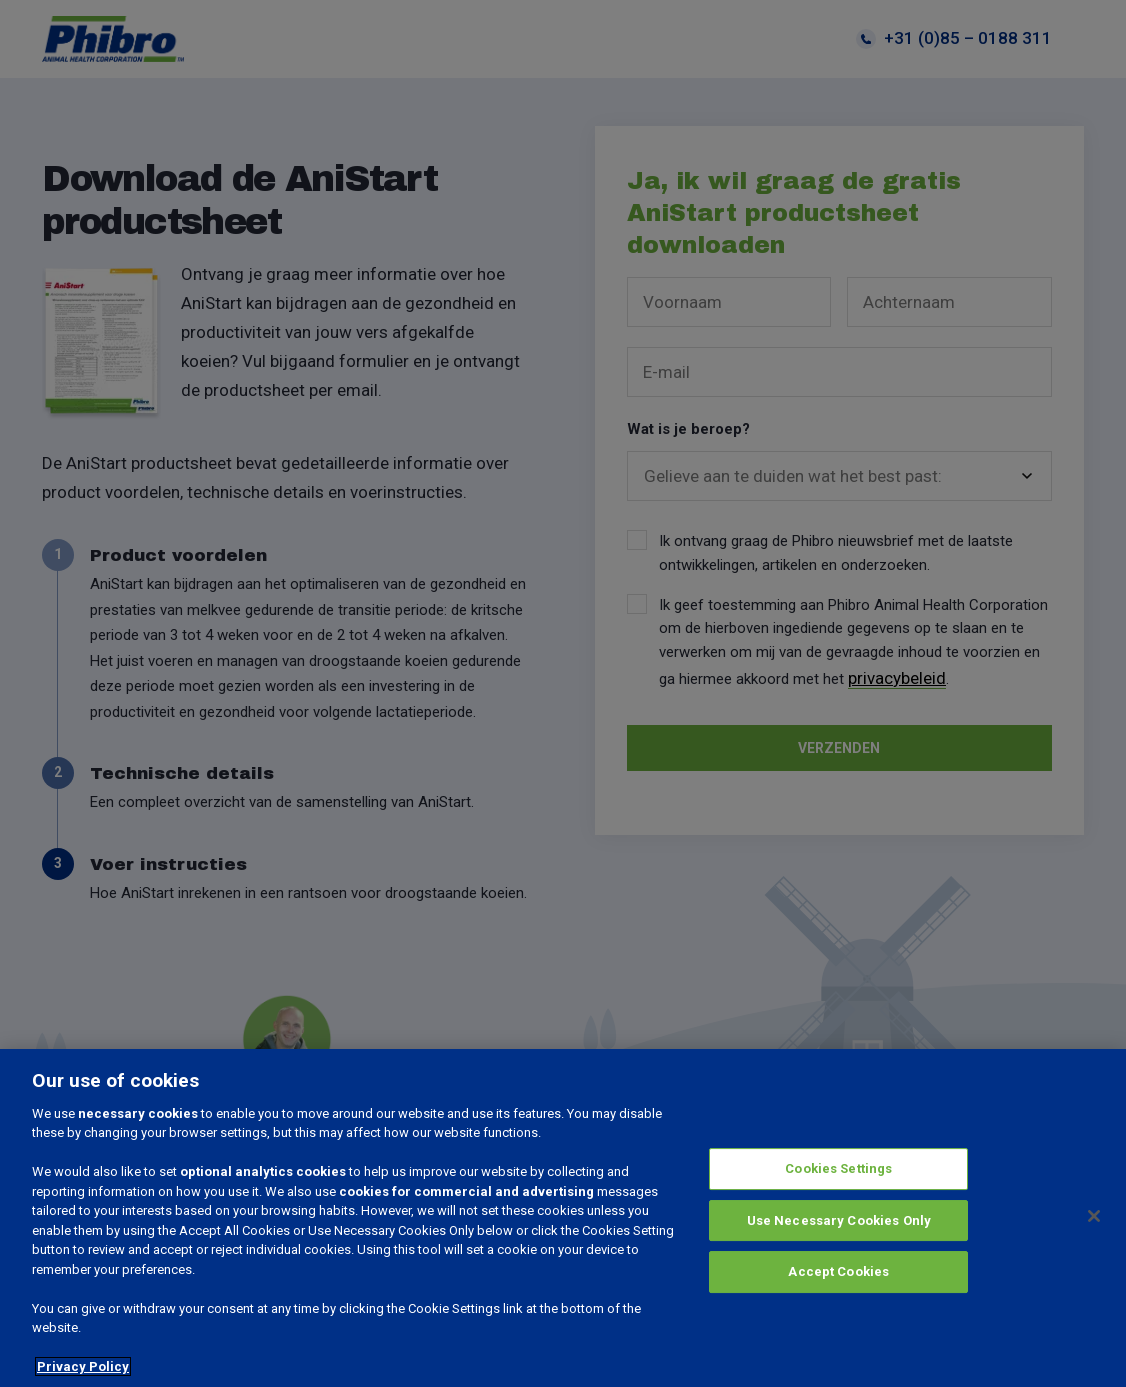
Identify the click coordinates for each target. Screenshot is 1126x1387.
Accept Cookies (838, 1271)
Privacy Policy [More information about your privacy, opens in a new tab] (83, 1366)
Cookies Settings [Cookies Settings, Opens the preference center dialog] (838, 1168)
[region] (563, 1218)
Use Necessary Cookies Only (839, 1220)
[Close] (1094, 1216)
